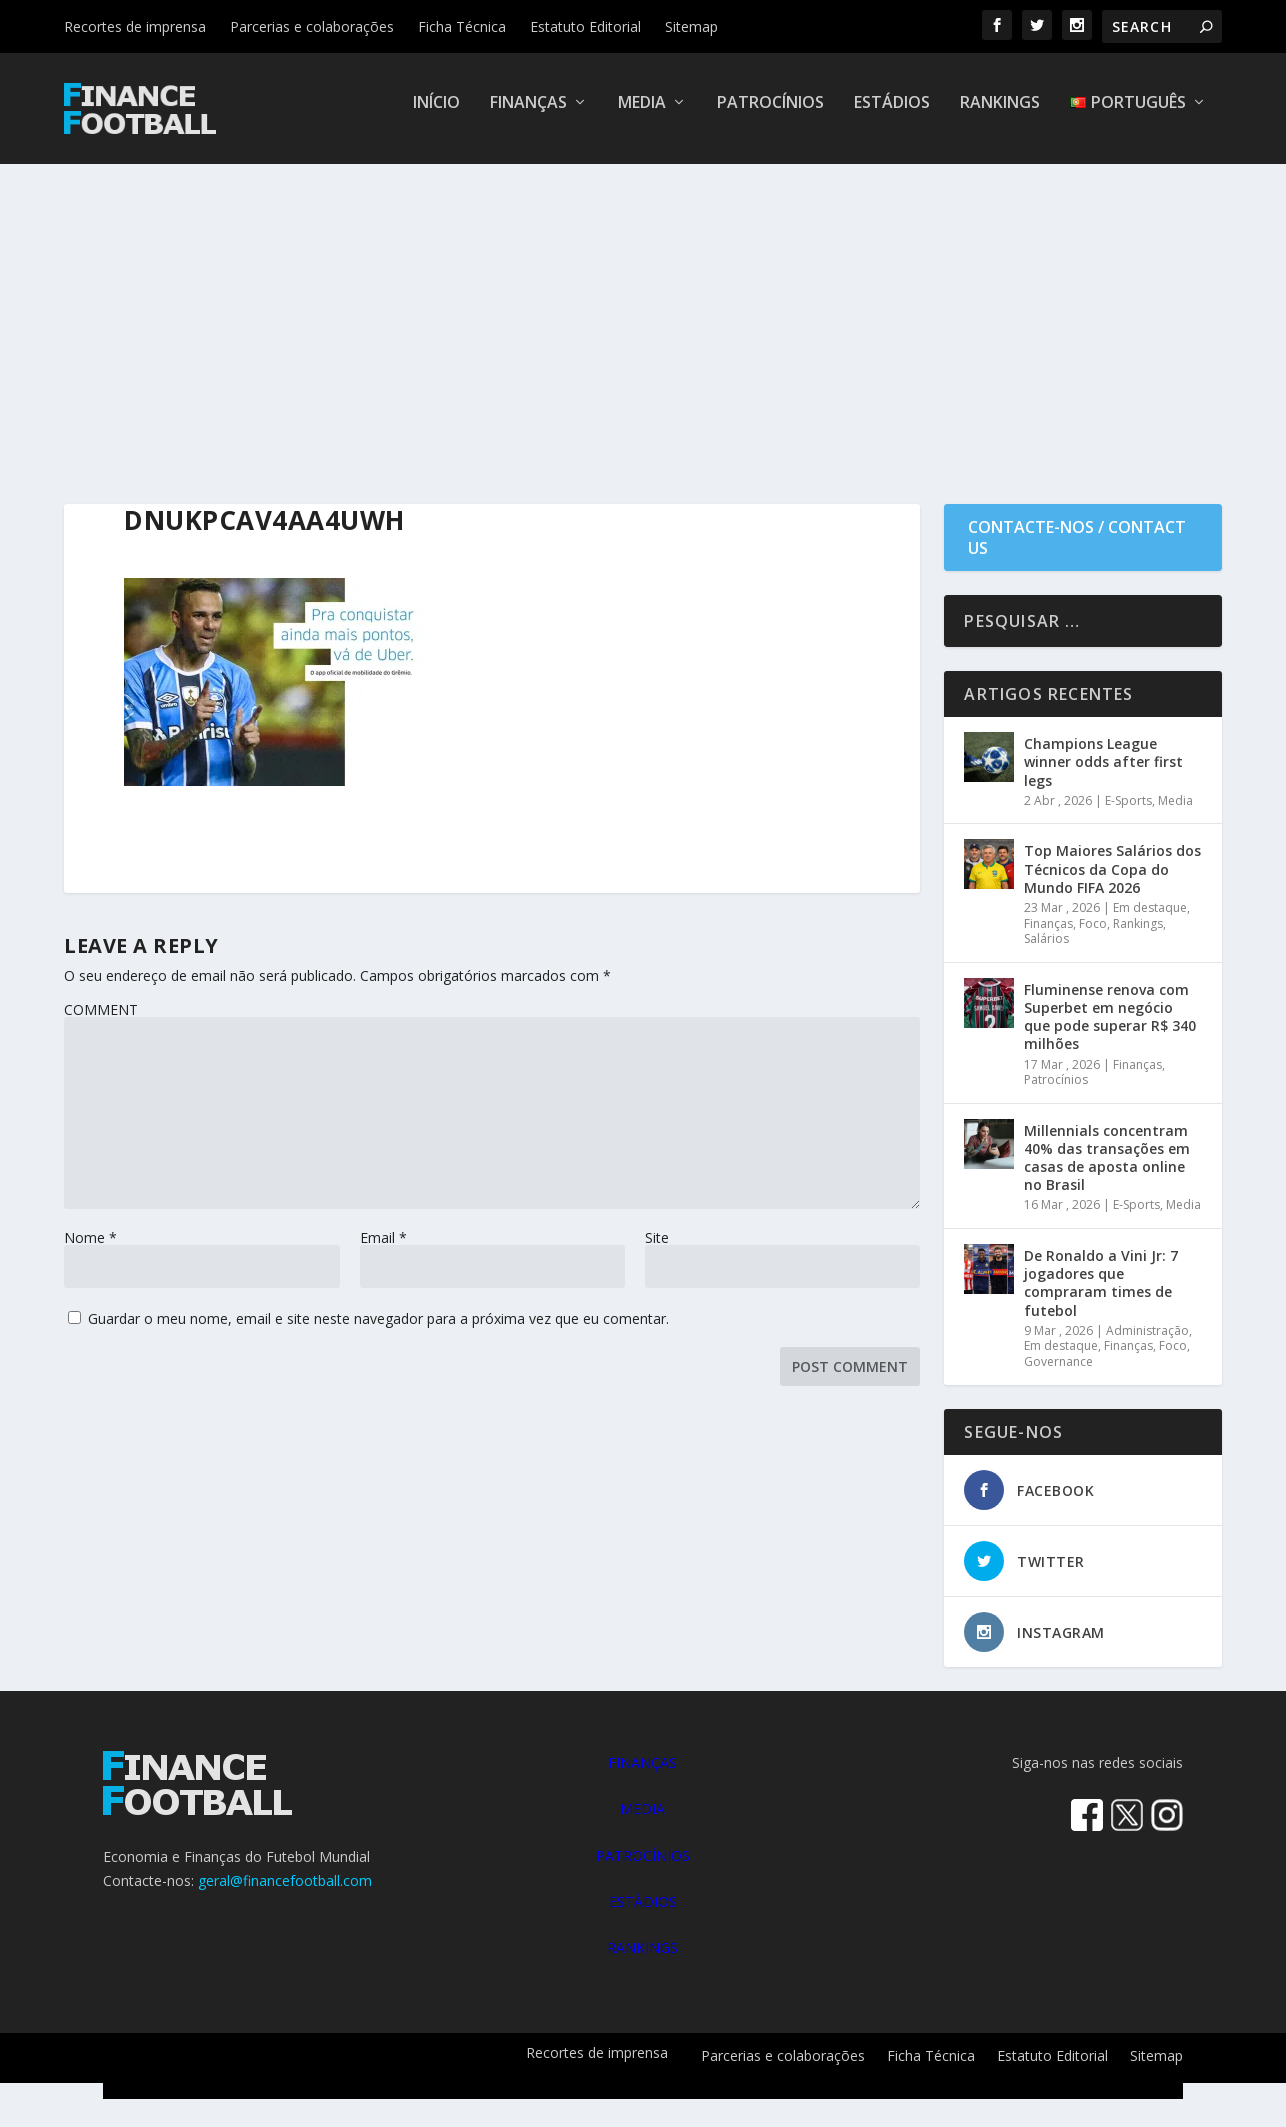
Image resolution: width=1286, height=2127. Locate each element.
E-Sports (1128, 813)
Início (436, 116)
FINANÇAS (642, 1775)
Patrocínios (770, 116)
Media (642, 116)
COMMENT (101, 1022)
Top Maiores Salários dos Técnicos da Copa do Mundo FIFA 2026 (1112, 881)
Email (383, 1250)
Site (657, 1250)
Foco (1093, 935)
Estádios (892, 116)
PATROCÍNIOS (643, 1867)
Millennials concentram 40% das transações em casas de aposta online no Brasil (1107, 1170)
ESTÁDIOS (643, 1914)
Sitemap (691, 26)
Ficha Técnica (462, 26)
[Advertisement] (643, 327)
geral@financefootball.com (285, 1892)
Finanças (528, 116)
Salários (1046, 951)
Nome (90, 1250)
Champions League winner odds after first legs (1103, 774)
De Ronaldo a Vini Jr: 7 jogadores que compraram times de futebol (1101, 1296)
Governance (1058, 1374)
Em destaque (1150, 920)
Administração (1147, 1342)
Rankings (1000, 116)
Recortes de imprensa (135, 26)
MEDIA (642, 1821)
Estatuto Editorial (585, 26)
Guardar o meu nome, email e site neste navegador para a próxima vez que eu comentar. (378, 1331)
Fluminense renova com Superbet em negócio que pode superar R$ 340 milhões (1110, 1029)
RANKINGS (642, 1960)
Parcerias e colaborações (312, 26)
